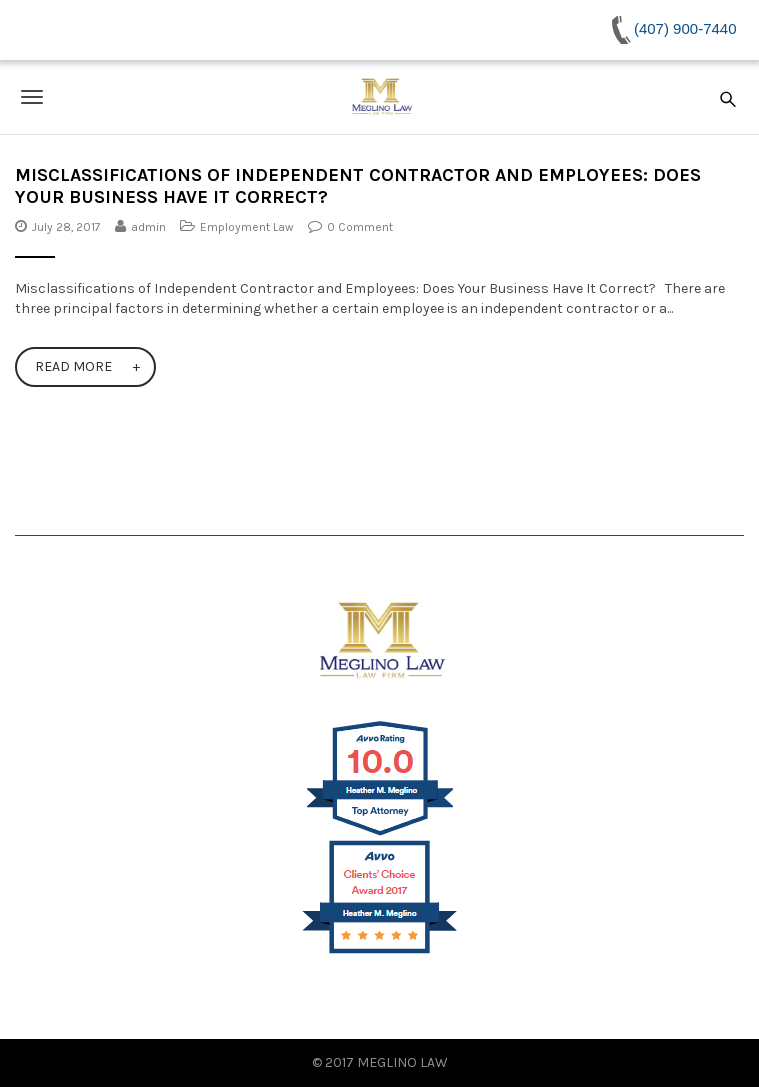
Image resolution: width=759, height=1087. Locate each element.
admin (148, 227)
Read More (73, 366)
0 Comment (360, 227)
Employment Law (247, 227)
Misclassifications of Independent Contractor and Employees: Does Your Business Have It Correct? (358, 186)
